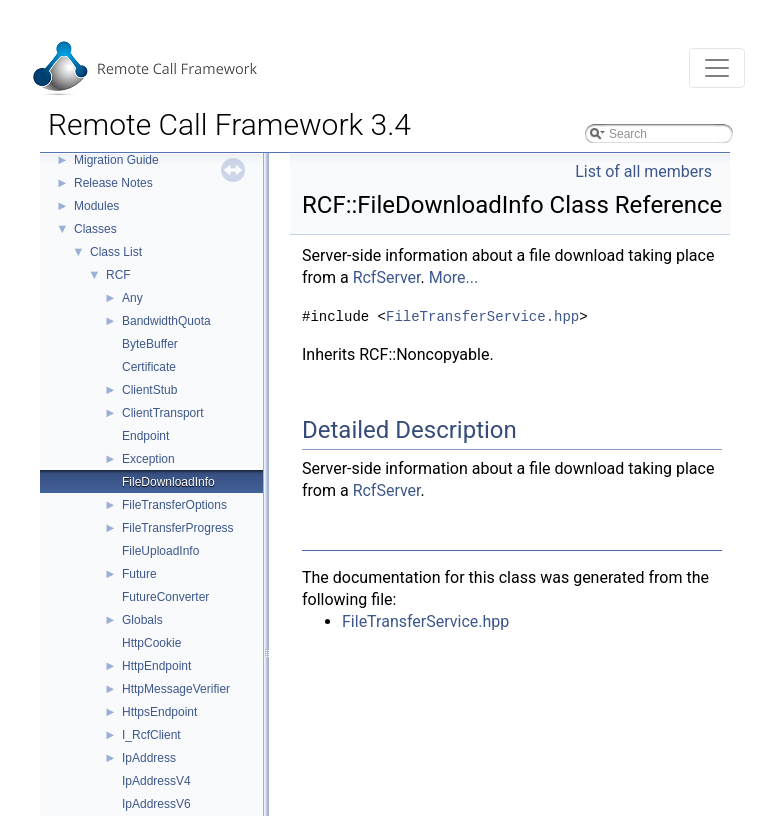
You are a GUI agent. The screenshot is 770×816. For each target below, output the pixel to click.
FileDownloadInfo (168, 482)
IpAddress (149, 758)
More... (454, 277)
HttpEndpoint (156, 666)
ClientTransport (163, 413)
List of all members (643, 171)
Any (132, 298)
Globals (142, 620)
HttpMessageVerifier (176, 689)
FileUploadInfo (160, 551)
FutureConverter (165, 597)
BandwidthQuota (166, 321)
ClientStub (149, 390)
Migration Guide (116, 160)
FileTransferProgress (178, 528)
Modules (96, 206)
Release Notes (113, 183)
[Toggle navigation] (717, 68)
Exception (148, 459)
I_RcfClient (151, 735)
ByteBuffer (150, 344)
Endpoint (145, 436)
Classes (95, 229)
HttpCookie (151, 643)
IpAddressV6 (156, 804)
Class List (116, 252)
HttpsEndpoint (159, 712)
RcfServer (387, 277)
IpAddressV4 (156, 781)
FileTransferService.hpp (482, 317)
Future (139, 574)
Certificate (149, 367)
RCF (118, 275)
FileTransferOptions (174, 505)
